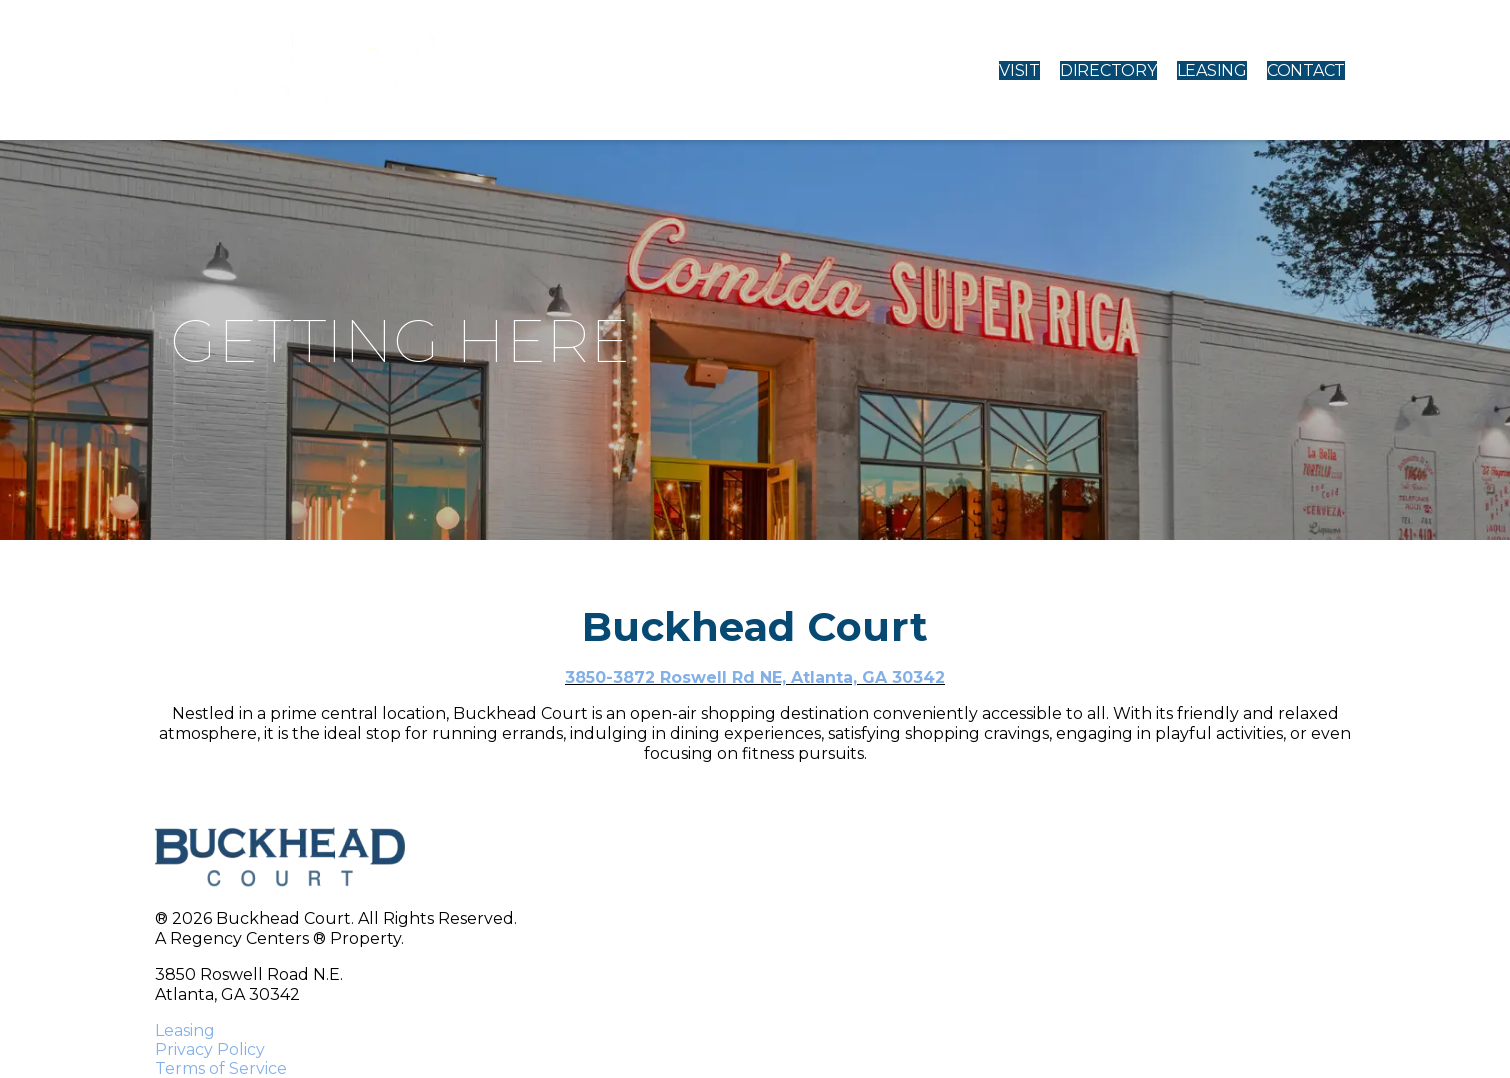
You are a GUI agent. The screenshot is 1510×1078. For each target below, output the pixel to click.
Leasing (185, 1030)
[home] (321, 70)
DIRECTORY (1108, 70)
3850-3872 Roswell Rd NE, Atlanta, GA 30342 (755, 677)
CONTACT (1306, 70)
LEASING (1212, 70)
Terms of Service (221, 1068)
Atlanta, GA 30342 (227, 994)
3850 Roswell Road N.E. (249, 974)
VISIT (1019, 70)
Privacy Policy (210, 1049)
